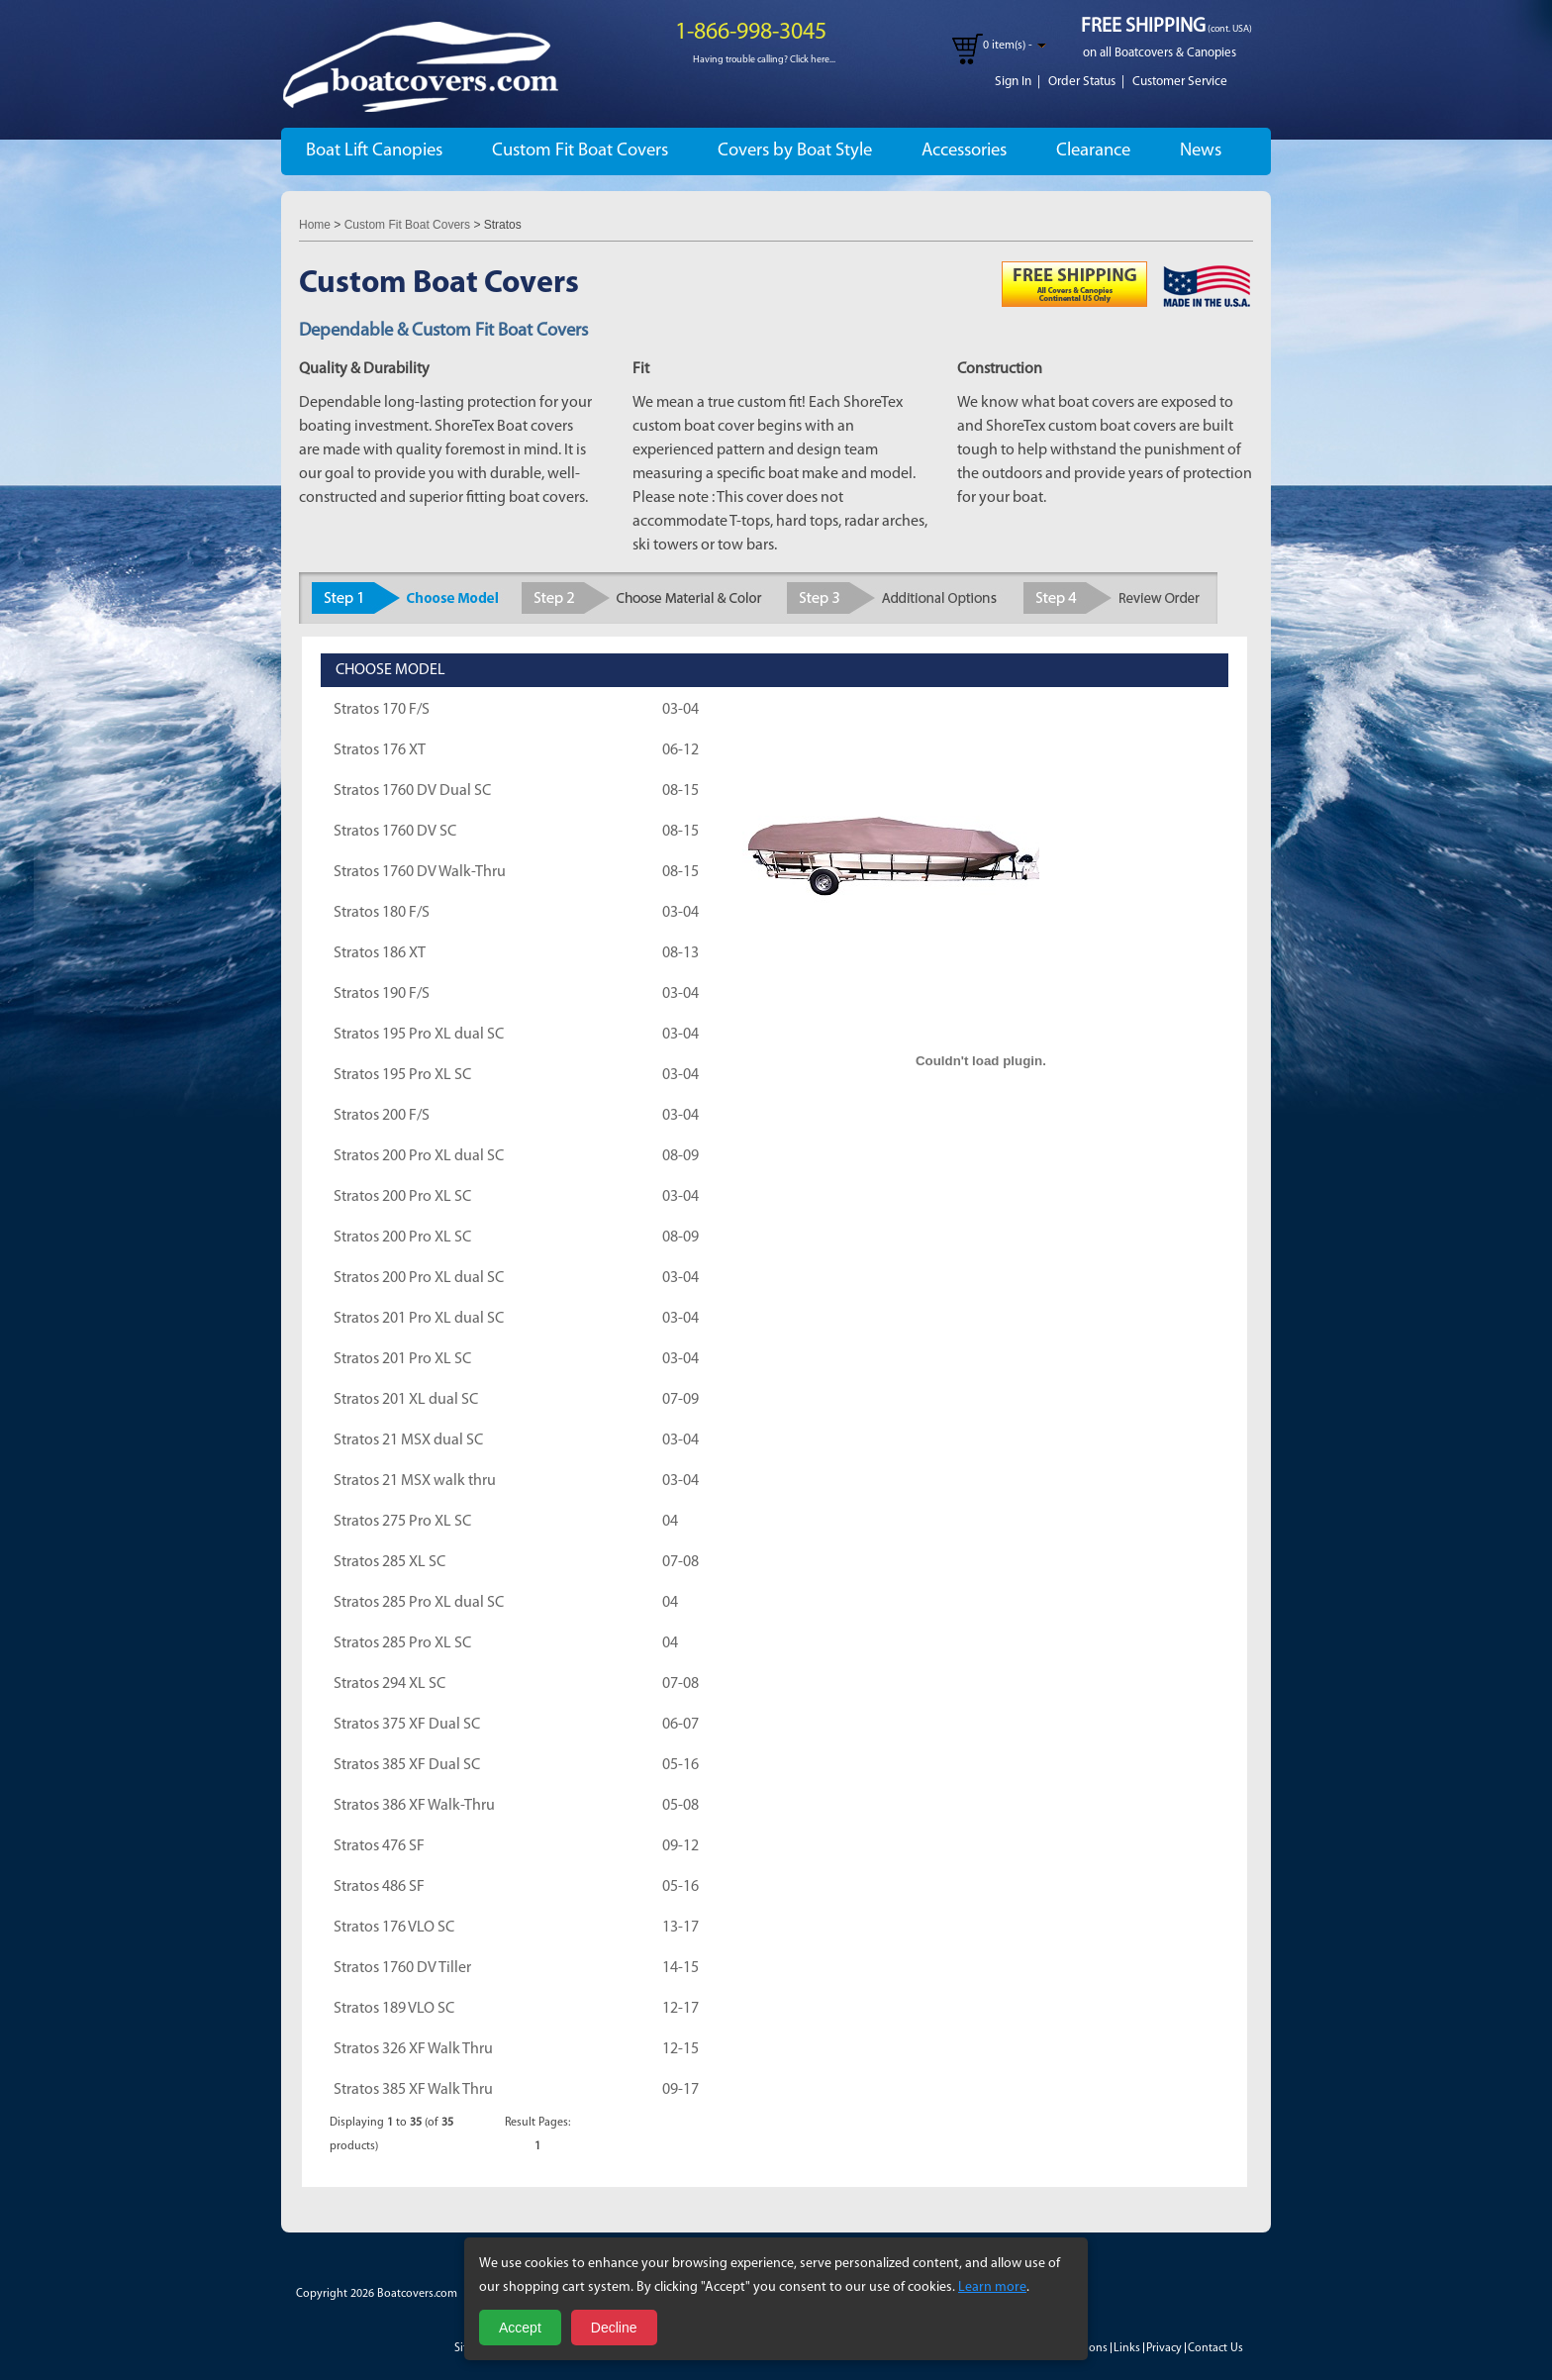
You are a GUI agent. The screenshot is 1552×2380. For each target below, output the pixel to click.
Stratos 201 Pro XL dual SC (419, 1319)
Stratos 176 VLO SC (394, 1927)
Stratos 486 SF (379, 1887)
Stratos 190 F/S (382, 994)
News (1200, 151)
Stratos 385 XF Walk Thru (413, 2090)
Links (1127, 2348)
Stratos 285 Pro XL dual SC (419, 1603)
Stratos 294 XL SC (389, 1684)
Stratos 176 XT (380, 750)
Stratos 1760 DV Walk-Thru (420, 872)
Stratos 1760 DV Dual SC (412, 791)
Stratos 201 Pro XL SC (402, 1359)
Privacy (1164, 2348)
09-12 (680, 1846)
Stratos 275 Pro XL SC (402, 1522)
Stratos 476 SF (379, 1846)
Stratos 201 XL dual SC (406, 1400)
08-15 (680, 791)
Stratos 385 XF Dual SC (407, 1765)
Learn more (992, 2287)
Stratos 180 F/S (382, 913)
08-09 (680, 1156)
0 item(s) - (1007, 45)
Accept (520, 2327)
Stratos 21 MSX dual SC (408, 1440)
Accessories (964, 151)
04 (670, 1522)
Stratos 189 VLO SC (394, 2009)
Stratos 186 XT (380, 953)
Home (315, 225)
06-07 (680, 1725)
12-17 (680, 2009)
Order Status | (1086, 81)
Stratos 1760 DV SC (395, 832)
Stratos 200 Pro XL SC (402, 1197)
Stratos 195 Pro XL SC (402, 1075)
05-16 (680, 1765)
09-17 (680, 2090)
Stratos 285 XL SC (389, 1562)
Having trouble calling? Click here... (764, 59)
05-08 (680, 1806)
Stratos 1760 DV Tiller (402, 1968)
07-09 (680, 1400)
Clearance (1093, 151)
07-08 (680, 1562)
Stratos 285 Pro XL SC (402, 1643)
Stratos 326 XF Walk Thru (413, 2049)
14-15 (680, 1968)
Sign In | (1017, 81)
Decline (614, 2327)
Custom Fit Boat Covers (580, 151)
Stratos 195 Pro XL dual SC (419, 1034)
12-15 (680, 2049)
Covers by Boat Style (795, 151)
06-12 (680, 750)
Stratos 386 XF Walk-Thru (414, 1806)
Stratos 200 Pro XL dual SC (419, 1156)
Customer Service (1179, 81)
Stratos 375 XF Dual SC (407, 1725)
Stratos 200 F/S (382, 1116)
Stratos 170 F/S (382, 710)
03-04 (680, 710)
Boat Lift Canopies (374, 151)
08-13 (680, 953)
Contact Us (1215, 2348)
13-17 (680, 1927)
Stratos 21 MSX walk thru (415, 1481)
